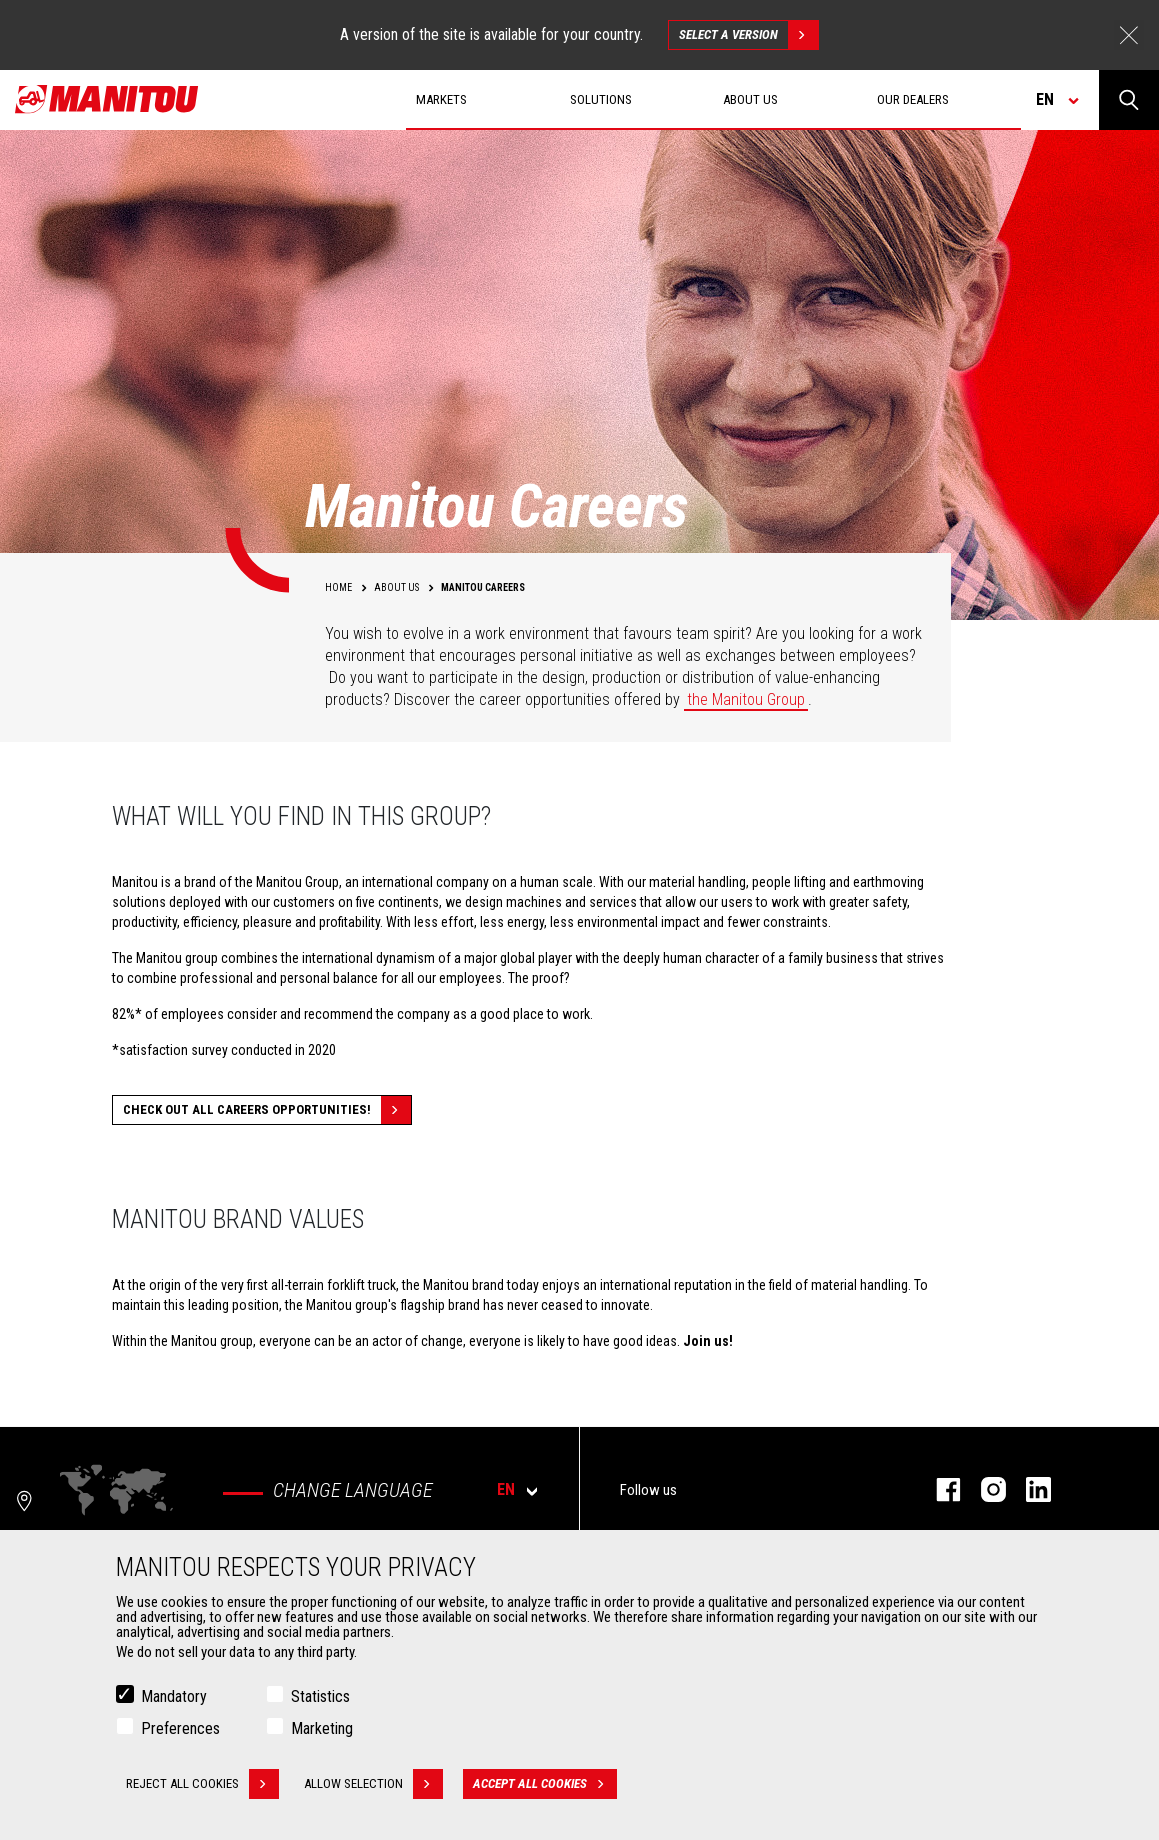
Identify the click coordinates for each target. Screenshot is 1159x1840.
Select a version (748, 35)
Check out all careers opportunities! (267, 1110)
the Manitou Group (746, 699)
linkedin (1028, 1489)
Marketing (322, 1730)
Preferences (180, 1730)
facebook (938, 1489)
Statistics (320, 1698)
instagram (983, 1489)
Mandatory (174, 1698)
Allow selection (373, 1786)
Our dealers (913, 99)
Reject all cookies (202, 1786)
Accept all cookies (545, 1786)
